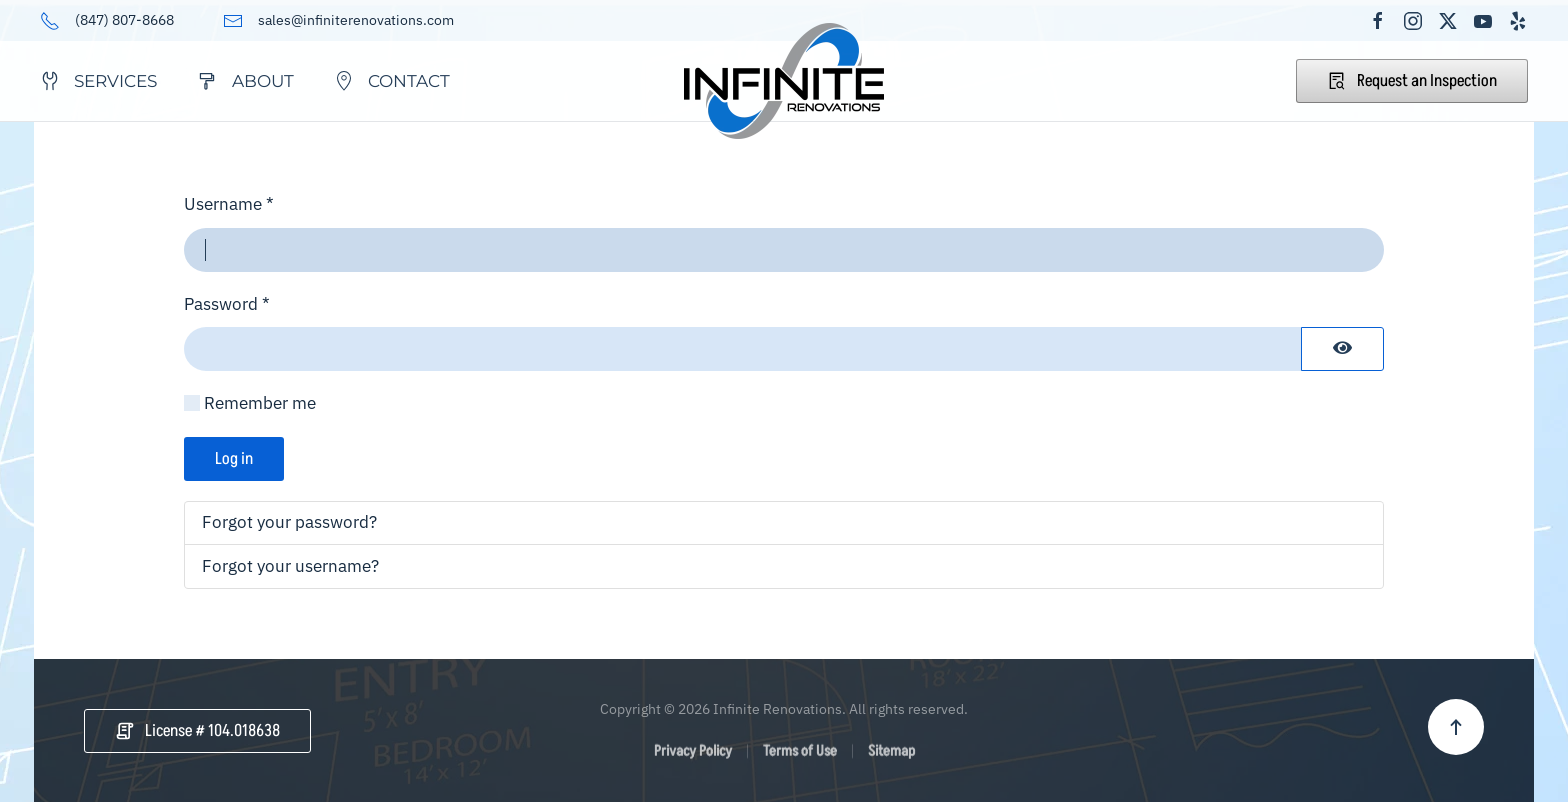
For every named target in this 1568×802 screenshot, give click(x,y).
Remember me (260, 403)
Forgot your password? (289, 522)
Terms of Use (800, 754)
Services (98, 81)
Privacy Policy (693, 754)
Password (227, 304)
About (245, 81)
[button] (1456, 727)
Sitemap (891, 754)
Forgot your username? (290, 566)
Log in (234, 459)
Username (229, 204)
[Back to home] (784, 81)
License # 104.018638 (197, 731)
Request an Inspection (1412, 81)
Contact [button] (392, 81)
